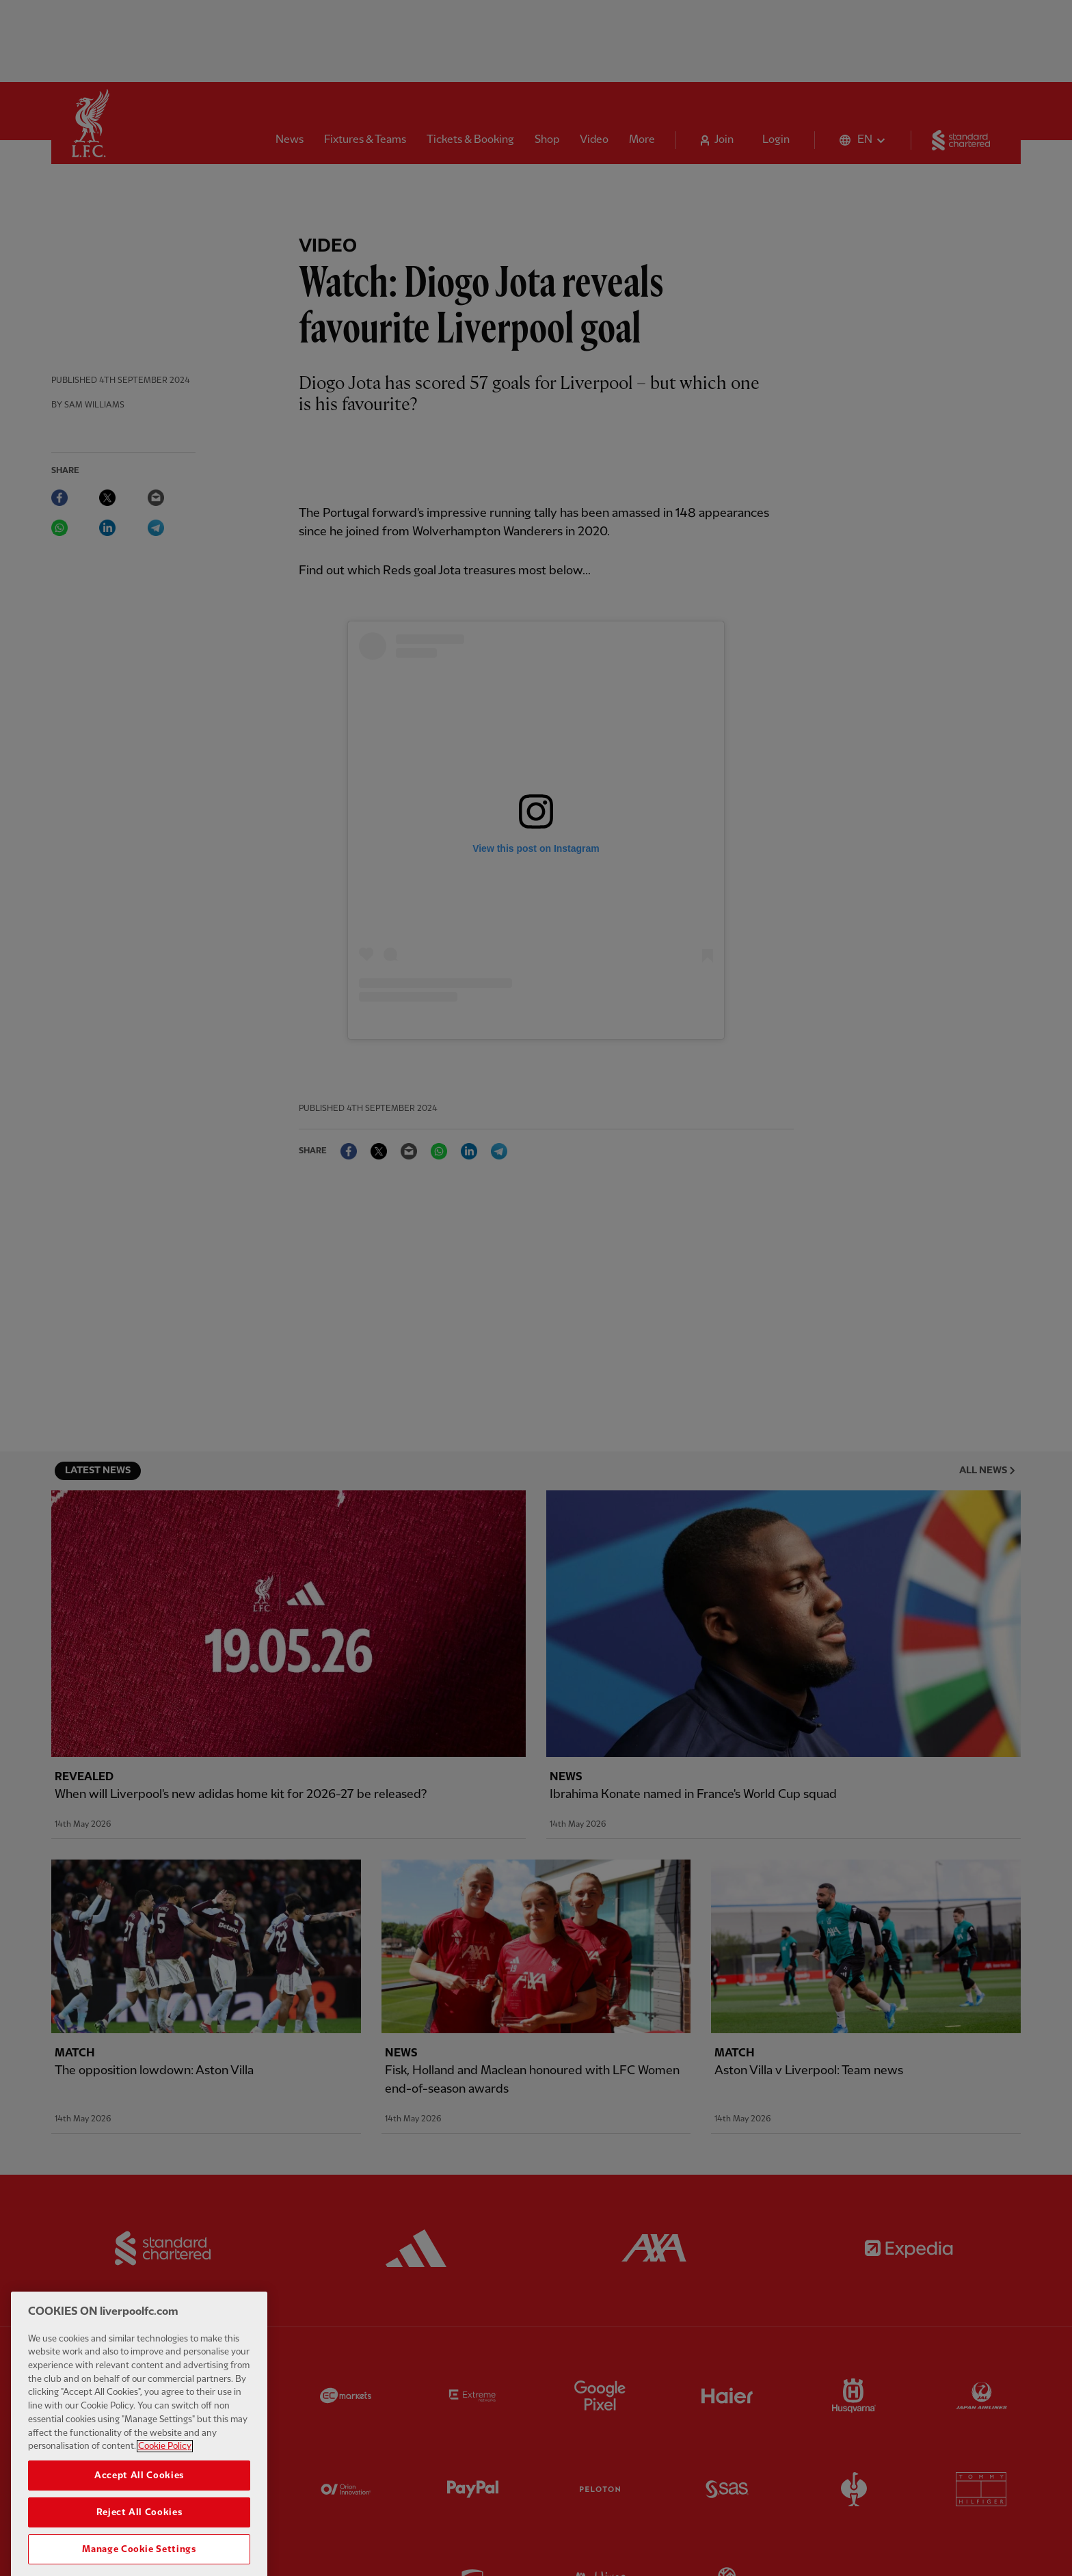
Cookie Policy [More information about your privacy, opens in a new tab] (164, 2477)
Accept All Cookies (139, 2505)
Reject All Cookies (139, 2542)
